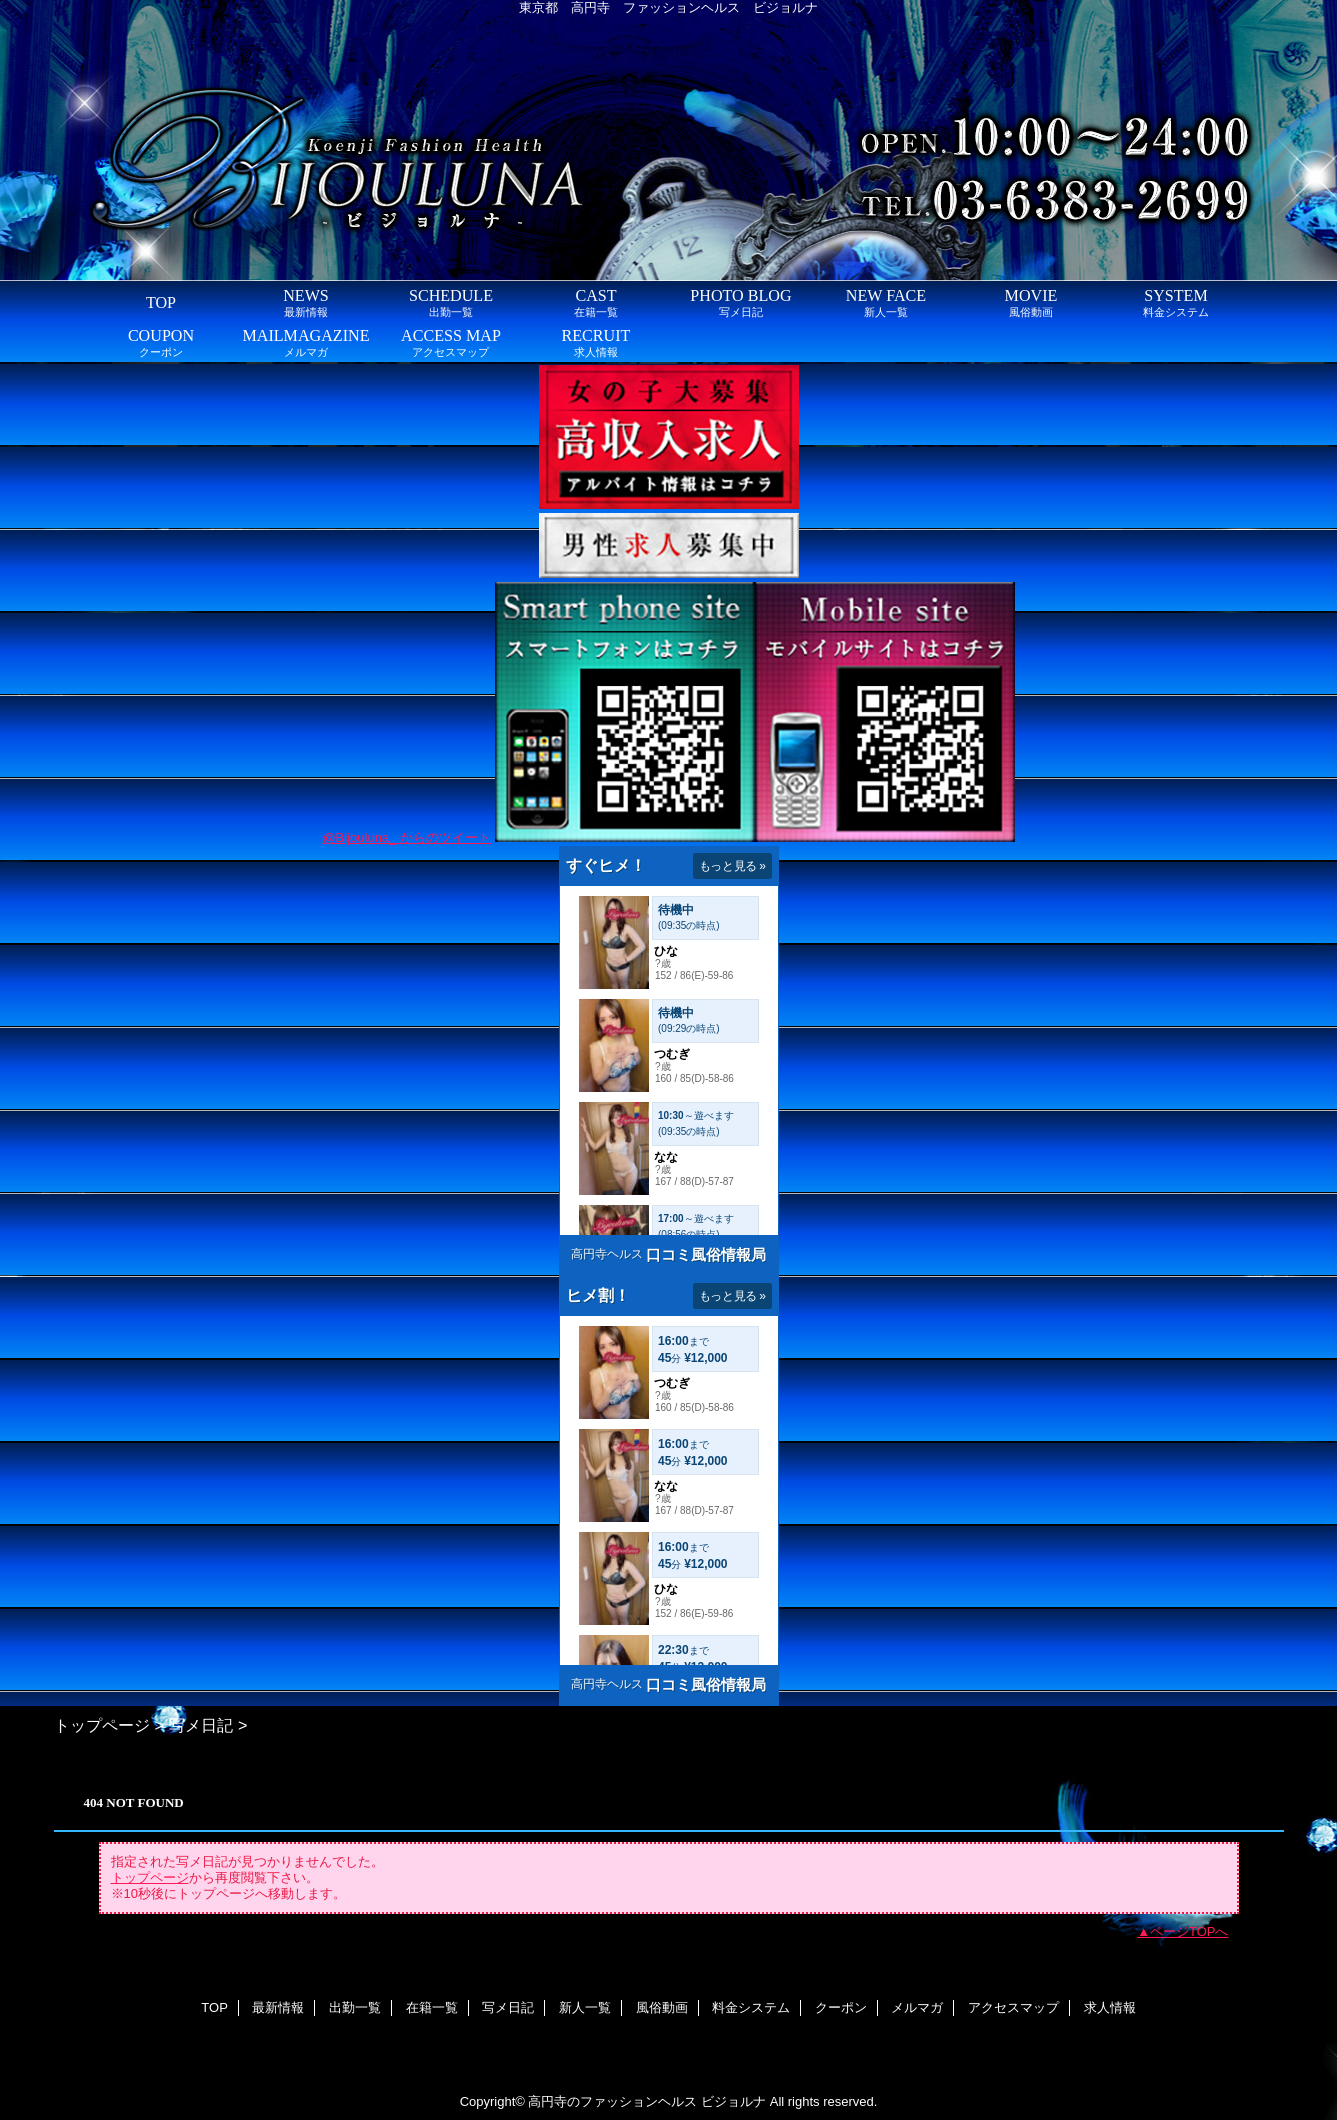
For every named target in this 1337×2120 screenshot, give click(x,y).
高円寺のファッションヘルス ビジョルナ (647, 2101)
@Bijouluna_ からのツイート (406, 837)
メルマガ (917, 2007)
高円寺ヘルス (607, 1254)
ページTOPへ (1189, 1931)
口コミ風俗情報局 (706, 1254)
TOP (161, 302)
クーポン (841, 2007)
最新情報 (278, 2007)
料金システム (751, 2007)
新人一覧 (585, 2007)
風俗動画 (662, 2007)
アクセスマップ (1013, 2007)
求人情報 (1110, 2007)
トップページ (102, 1725)
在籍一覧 (432, 2007)
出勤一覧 (355, 2007)
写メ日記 (201, 1725)
